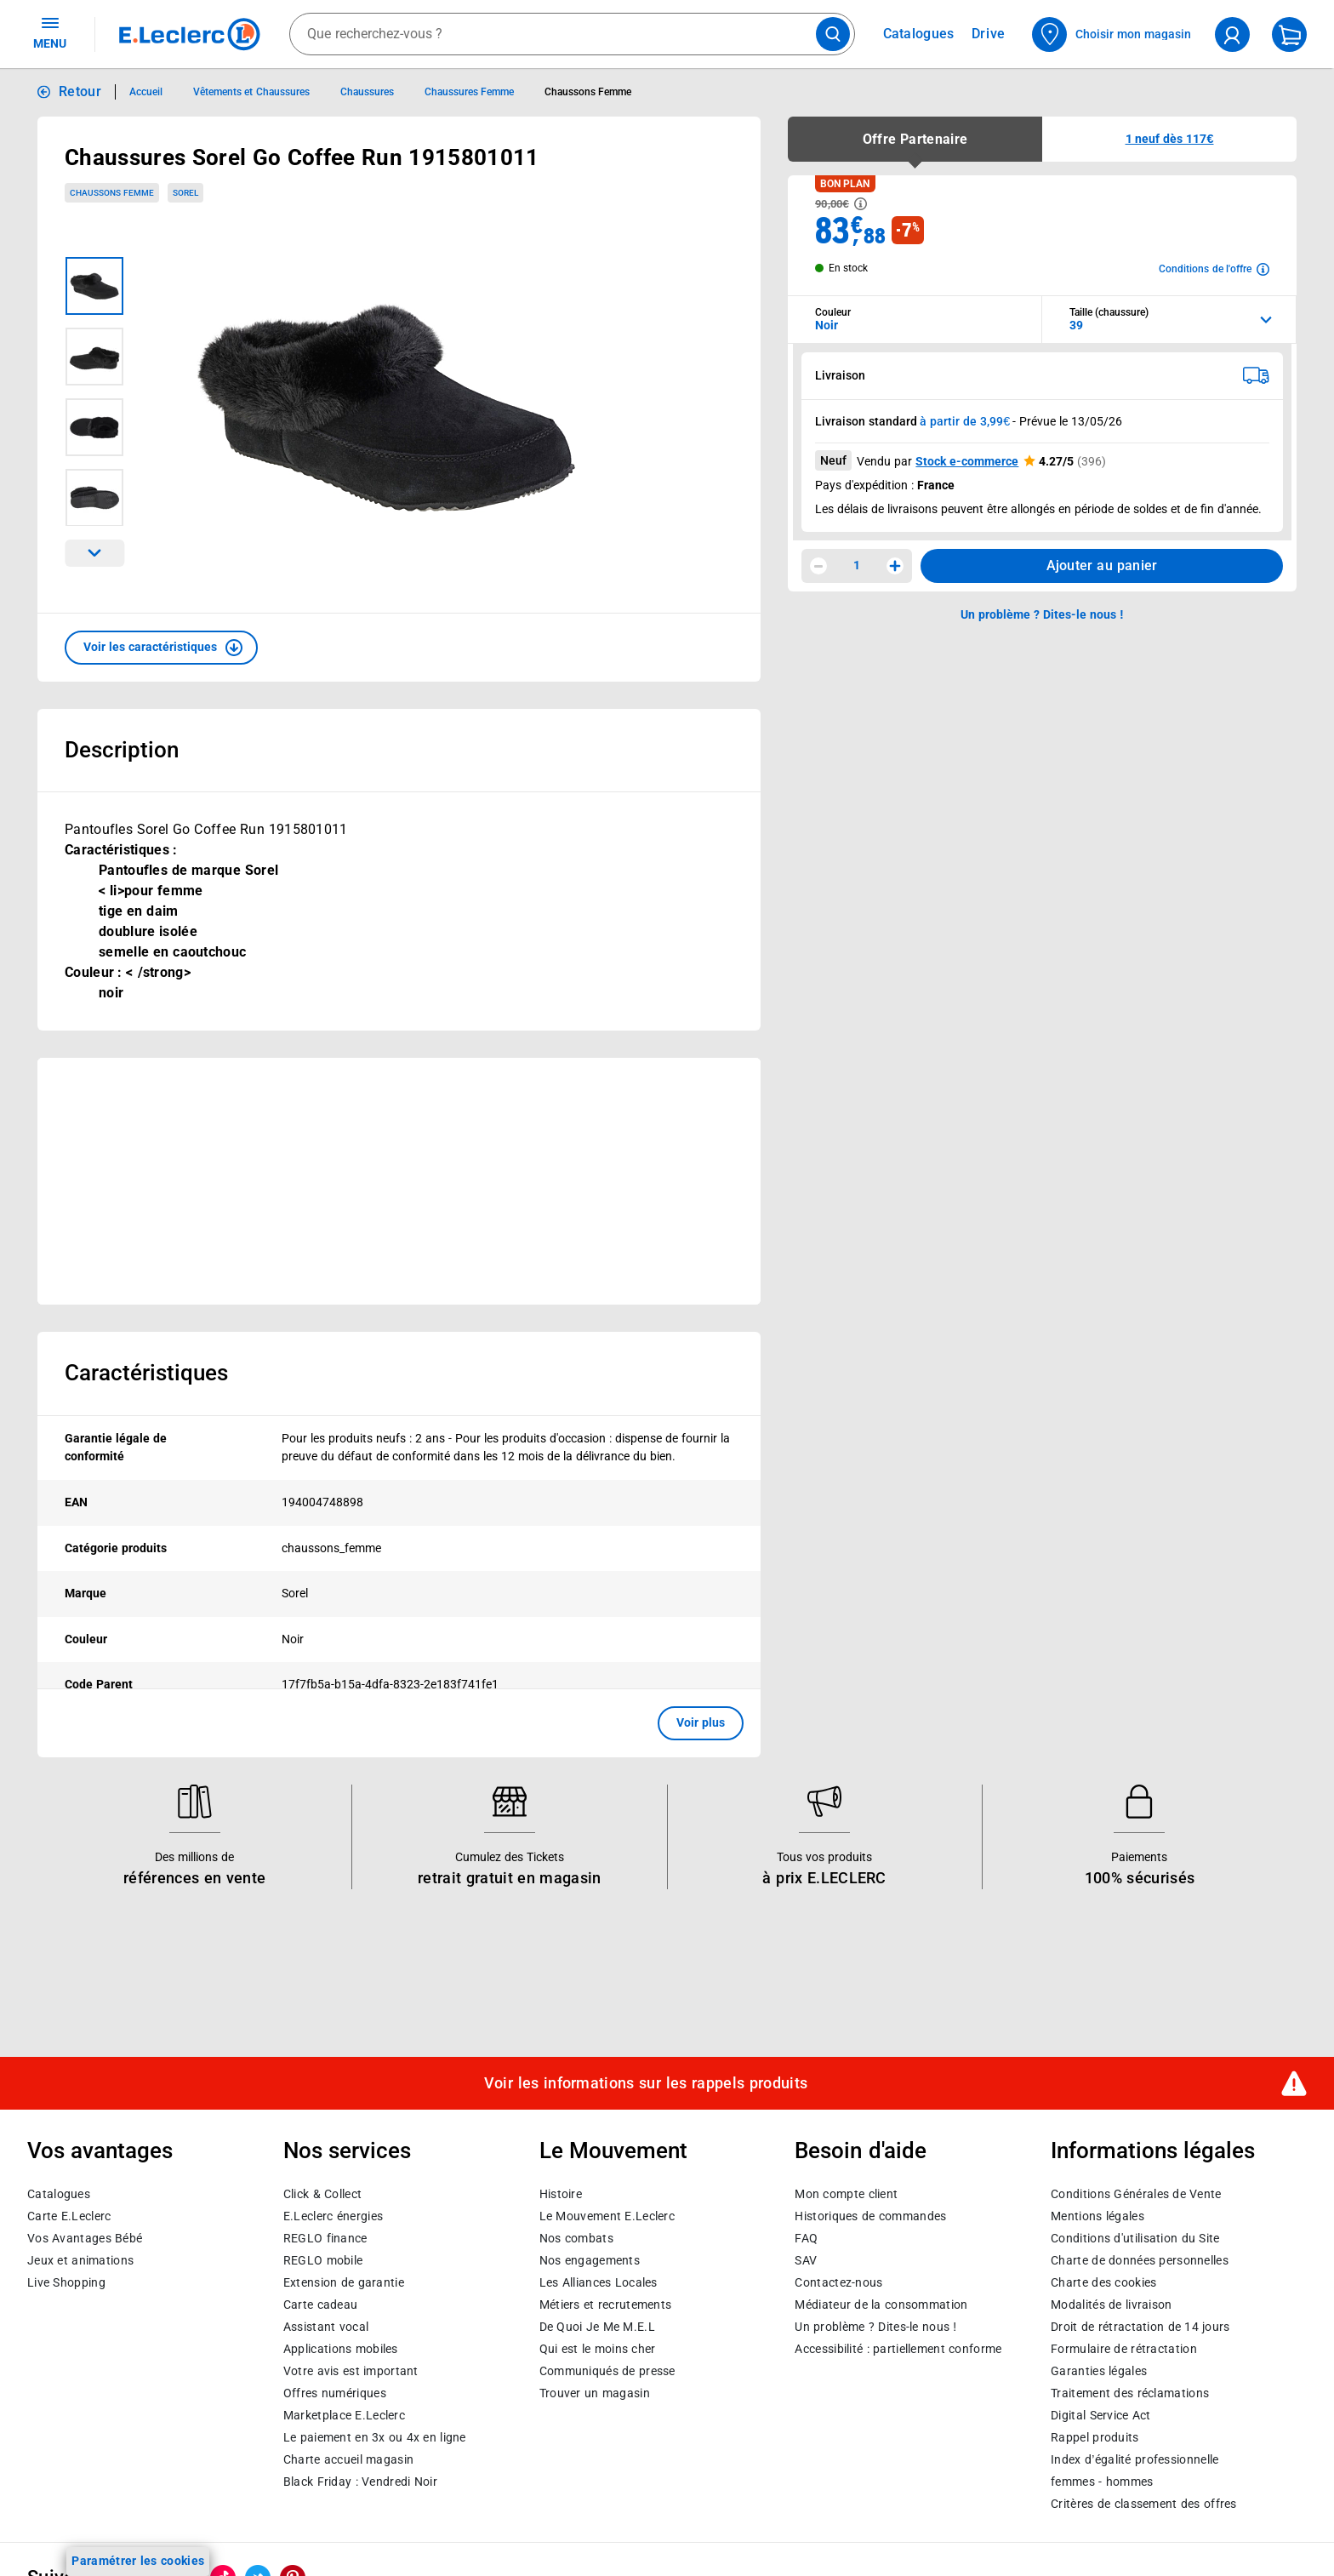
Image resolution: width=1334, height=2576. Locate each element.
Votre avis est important (351, 2370)
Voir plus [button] (700, 1722)
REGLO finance (325, 2237)
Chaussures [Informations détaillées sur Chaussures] (367, 92)
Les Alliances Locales (598, 2281)
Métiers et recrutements (605, 2303)
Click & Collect (322, 2193)
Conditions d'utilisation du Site (1135, 2237)
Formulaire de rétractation (1124, 2348)
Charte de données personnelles (1140, 2259)
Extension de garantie (343, 2281)
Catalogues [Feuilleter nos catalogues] (919, 34)
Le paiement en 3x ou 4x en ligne (374, 2436)
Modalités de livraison (1111, 2303)
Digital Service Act (1101, 2414)
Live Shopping (66, 2281)
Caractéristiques (146, 1373)
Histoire (560, 2193)
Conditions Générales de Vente (1136, 2193)
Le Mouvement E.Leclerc (607, 2215)
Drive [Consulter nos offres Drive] (989, 33)
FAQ (806, 2237)
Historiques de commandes (870, 2215)
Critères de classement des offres (1144, 2503)
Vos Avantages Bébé (84, 2237)
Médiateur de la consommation (881, 2303)
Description (122, 750)
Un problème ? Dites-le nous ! (875, 2326)
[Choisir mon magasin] (1112, 34)
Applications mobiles (340, 2348)
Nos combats (576, 2237)
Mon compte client (846, 2193)
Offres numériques (334, 2392)
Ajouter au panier (1102, 565)
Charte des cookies (1103, 2281)
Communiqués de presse (607, 2370)
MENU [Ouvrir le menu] (49, 32)
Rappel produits (1094, 2436)
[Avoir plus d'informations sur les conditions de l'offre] (1214, 268)
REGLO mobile (323, 2259)
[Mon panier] (1289, 34)
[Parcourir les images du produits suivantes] (94, 553)
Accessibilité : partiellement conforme (898, 2348)
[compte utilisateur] (1232, 34)
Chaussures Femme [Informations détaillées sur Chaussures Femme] (469, 92)
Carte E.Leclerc (69, 2215)
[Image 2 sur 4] (94, 357)
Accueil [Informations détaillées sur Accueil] (145, 92)
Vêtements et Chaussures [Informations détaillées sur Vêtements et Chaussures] (251, 92)
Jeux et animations (80, 2259)
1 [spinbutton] (856, 565)
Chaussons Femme (112, 192)
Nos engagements (589, 2259)
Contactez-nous (838, 2281)
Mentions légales (1097, 2215)
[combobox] (572, 34)
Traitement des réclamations (1130, 2392)
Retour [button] (80, 91)
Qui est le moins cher (597, 2348)
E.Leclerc (344, 2414)
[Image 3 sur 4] (94, 427)
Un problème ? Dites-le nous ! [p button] (1042, 614)
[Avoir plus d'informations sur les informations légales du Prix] (860, 203)
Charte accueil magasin (348, 2458)
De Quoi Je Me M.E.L (597, 2326)
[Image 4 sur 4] (94, 498)
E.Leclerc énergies (333, 2215)
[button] (161, 648)
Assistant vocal (325, 2326)
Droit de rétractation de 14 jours (1140, 2326)
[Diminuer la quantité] (818, 565)
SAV (806, 2259)
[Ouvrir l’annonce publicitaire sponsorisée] (399, 1181)
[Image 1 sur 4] (94, 286)
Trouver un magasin (594, 2392)
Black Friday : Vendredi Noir (360, 2480)
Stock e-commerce (966, 461)
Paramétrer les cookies (137, 2560)
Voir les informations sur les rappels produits (645, 2083)
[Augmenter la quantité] (895, 565)
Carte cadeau (320, 2303)
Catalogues (58, 2193)
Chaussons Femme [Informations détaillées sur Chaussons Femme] (587, 92)
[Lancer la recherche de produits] (833, 34)
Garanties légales (1099, 2370)
